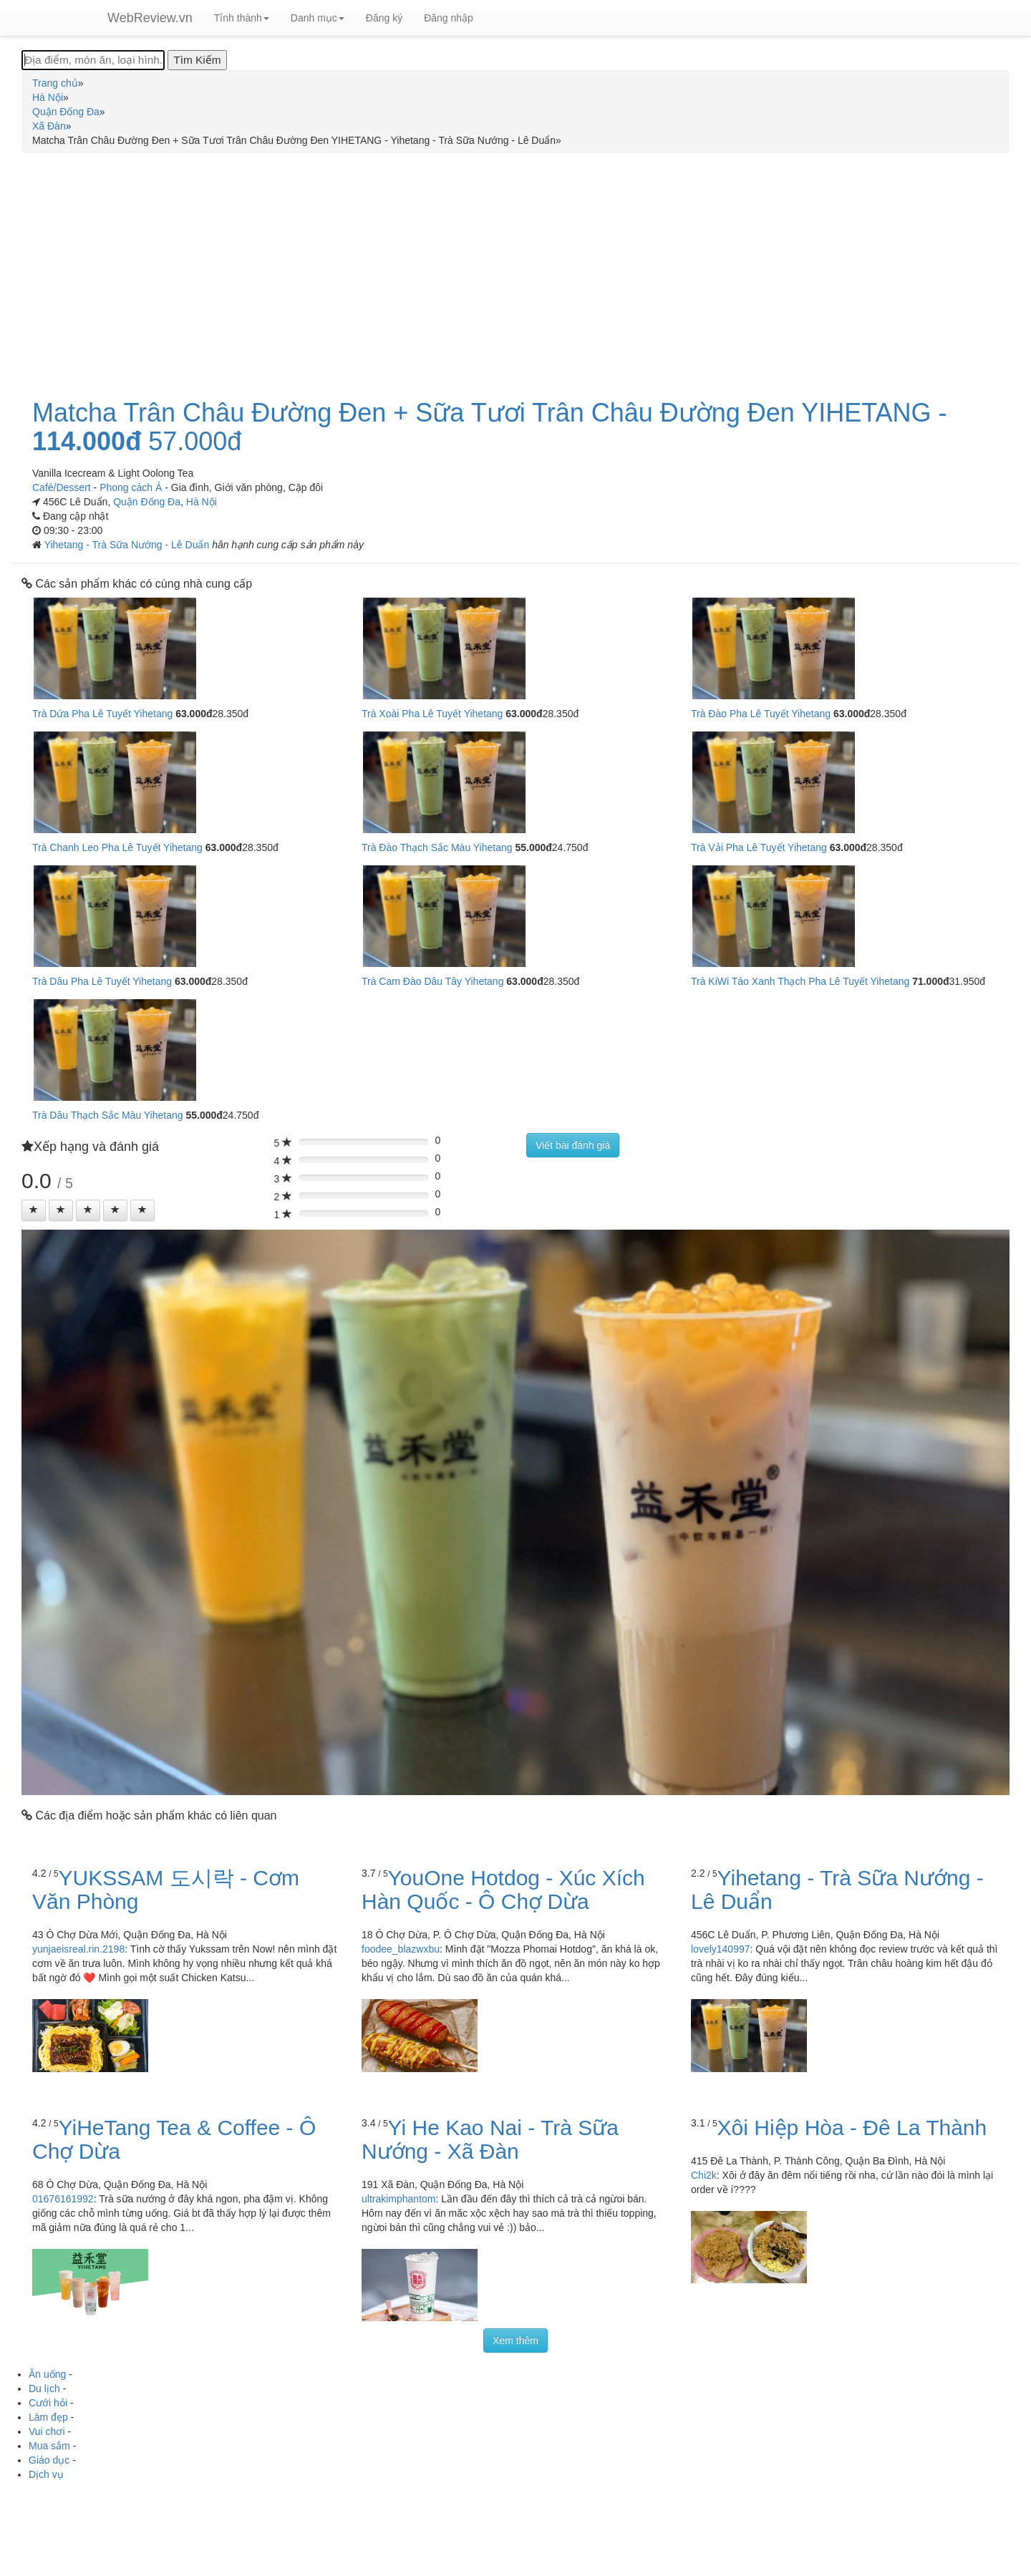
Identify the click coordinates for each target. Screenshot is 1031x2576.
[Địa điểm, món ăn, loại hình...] (93, 60)
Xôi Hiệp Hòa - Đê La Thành (852, 2127)
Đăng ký (384, 18)
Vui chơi (47, 2431)
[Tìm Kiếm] (197, 60)
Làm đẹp (48, 2417)
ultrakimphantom (399, 2199)
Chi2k (704, 2175)
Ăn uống (47, 2374)
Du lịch (44, 2388)
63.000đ (193, 713)
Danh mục (317, 18)
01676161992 (63, 2199)
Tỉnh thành (241, 18)
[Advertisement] (515, 267)
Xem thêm (515, 2340)
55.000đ (533, 847)
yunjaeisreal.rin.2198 (78, 1949)
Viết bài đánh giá (573, 1145)
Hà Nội (201, 501)
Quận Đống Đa (146, 501)
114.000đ (86, 441)
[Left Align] (33, 1210)
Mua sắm (49, 2445)
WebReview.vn (150, 18)
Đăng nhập (448, 18)
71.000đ (930, 981)
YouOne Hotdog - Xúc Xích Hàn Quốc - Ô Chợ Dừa (503, 1889)
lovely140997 (720, 1949)
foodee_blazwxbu (401, 1949)
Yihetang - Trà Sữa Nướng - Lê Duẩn (128, 544)
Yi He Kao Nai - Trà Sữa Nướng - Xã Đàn (490, 2139)
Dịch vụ (46, 2474)
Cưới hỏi (48, 2403)
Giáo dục (49, 2460)
